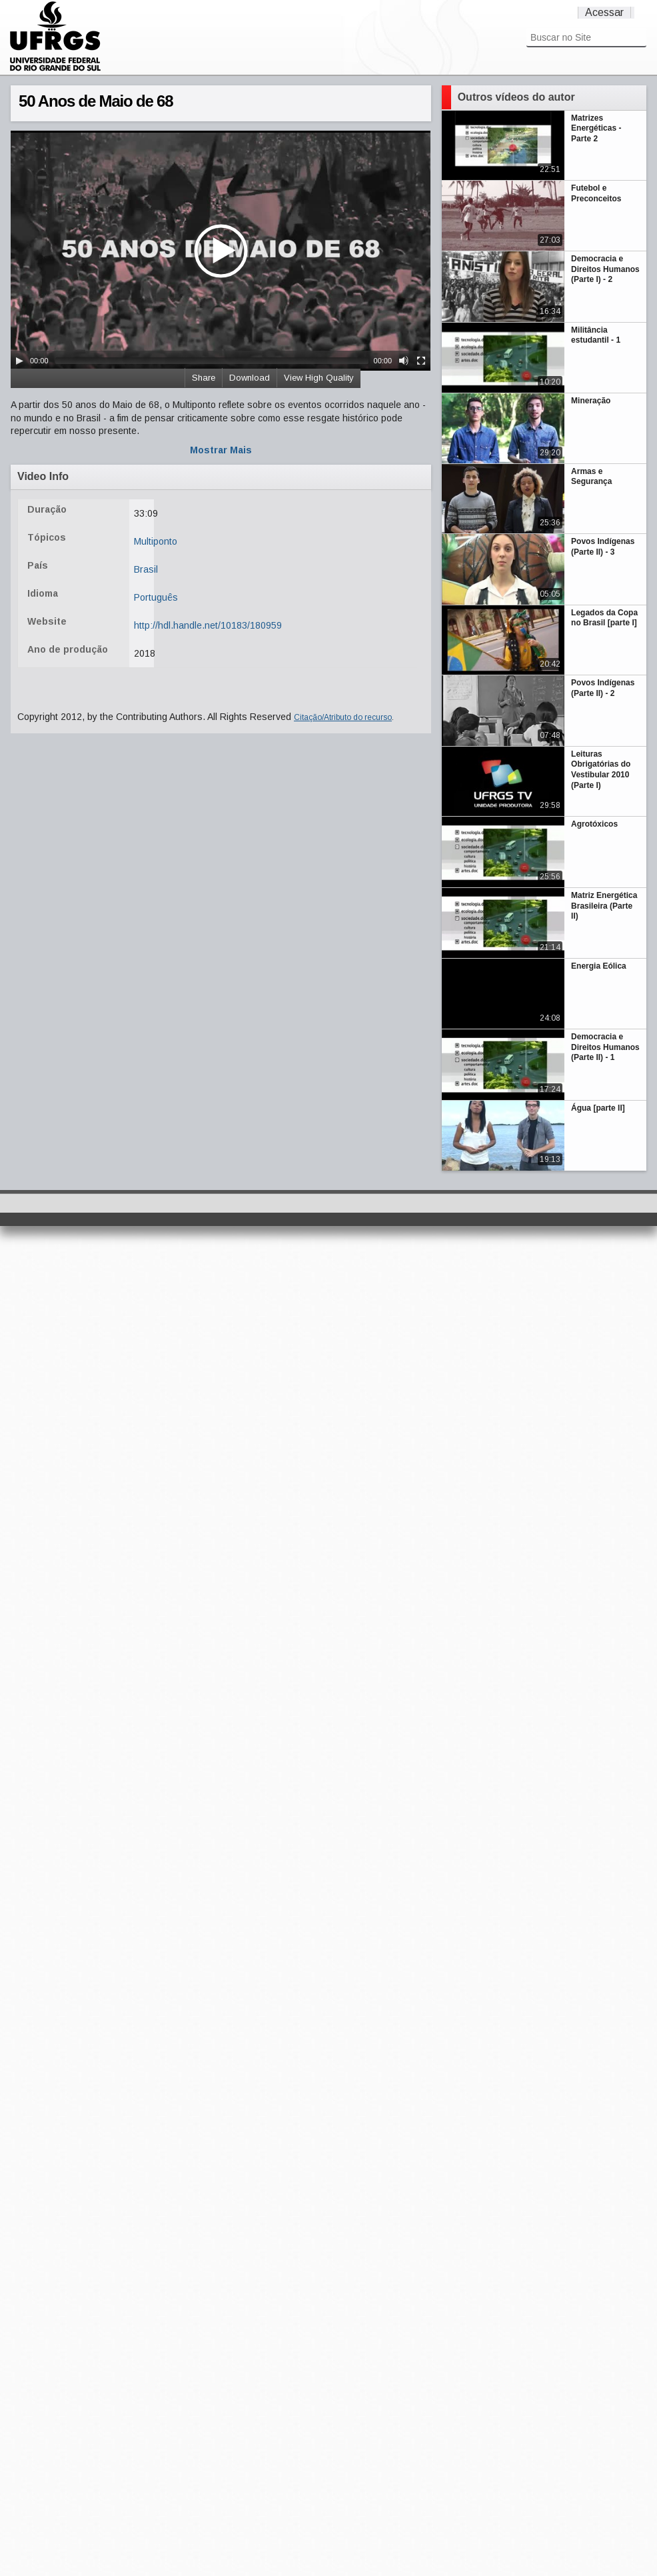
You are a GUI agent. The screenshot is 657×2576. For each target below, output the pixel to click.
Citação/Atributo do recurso (343, 717)
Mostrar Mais (221, 450)
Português (156, 597)
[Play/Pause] (19, 360)
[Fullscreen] (421, 360)
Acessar (604, 12)
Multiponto (155, 541)
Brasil (146, 569)
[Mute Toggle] (403, 360)
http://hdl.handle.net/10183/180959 (208, 625)
